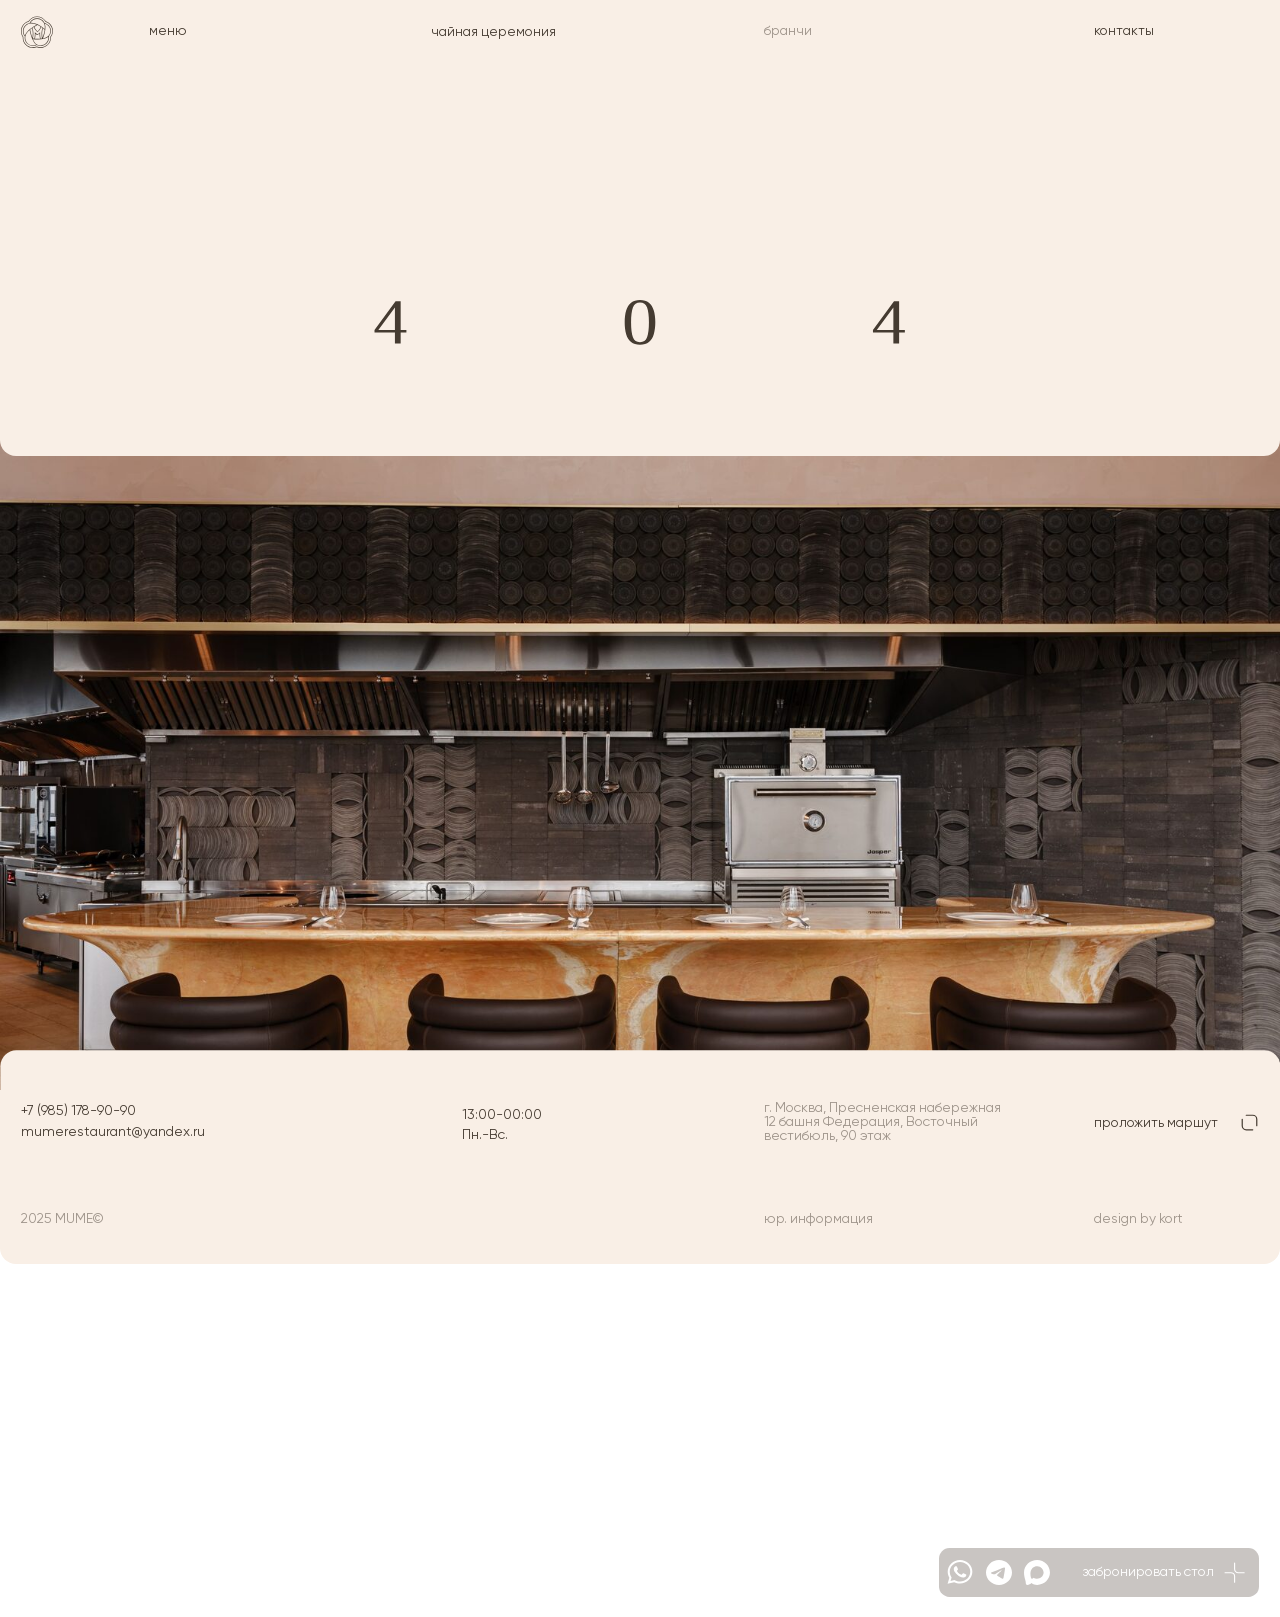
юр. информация (818, 1219)
